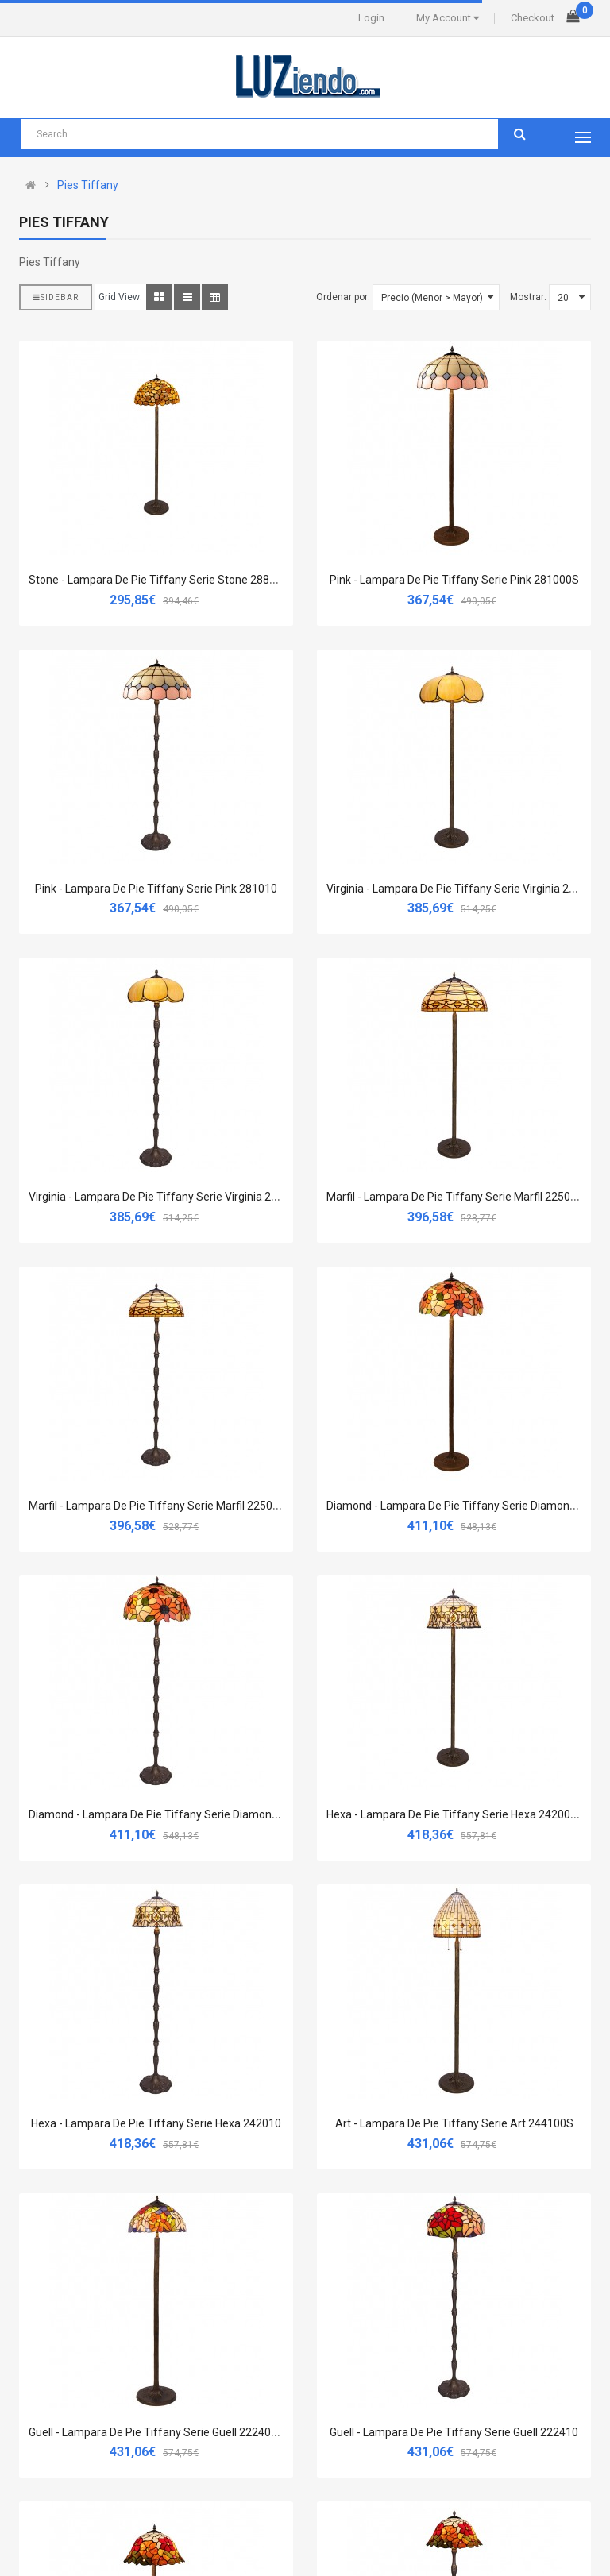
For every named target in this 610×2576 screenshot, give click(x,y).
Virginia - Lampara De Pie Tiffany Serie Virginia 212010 (166, 1196)
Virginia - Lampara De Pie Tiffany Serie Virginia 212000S (467, 888)
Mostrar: (528, 297)
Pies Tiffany (87, 185)
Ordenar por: (343, 297)
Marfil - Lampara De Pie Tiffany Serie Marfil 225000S (458, 1196)
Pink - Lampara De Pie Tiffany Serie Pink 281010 (156, 888)
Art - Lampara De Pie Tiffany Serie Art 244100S (454, 2123)
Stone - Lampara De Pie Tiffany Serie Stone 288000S (162, 579)
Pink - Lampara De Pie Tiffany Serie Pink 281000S (454, 579)
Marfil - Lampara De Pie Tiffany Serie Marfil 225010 (157, 1505)
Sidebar (56, 297)
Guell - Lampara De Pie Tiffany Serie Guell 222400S (156, 2432)
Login (371, 18)
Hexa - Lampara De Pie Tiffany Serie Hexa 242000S (455, 1814)
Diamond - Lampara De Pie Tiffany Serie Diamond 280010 (174, 1814)
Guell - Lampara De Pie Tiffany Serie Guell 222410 (454, 2432)
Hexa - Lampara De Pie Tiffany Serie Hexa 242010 (156, 2123)
